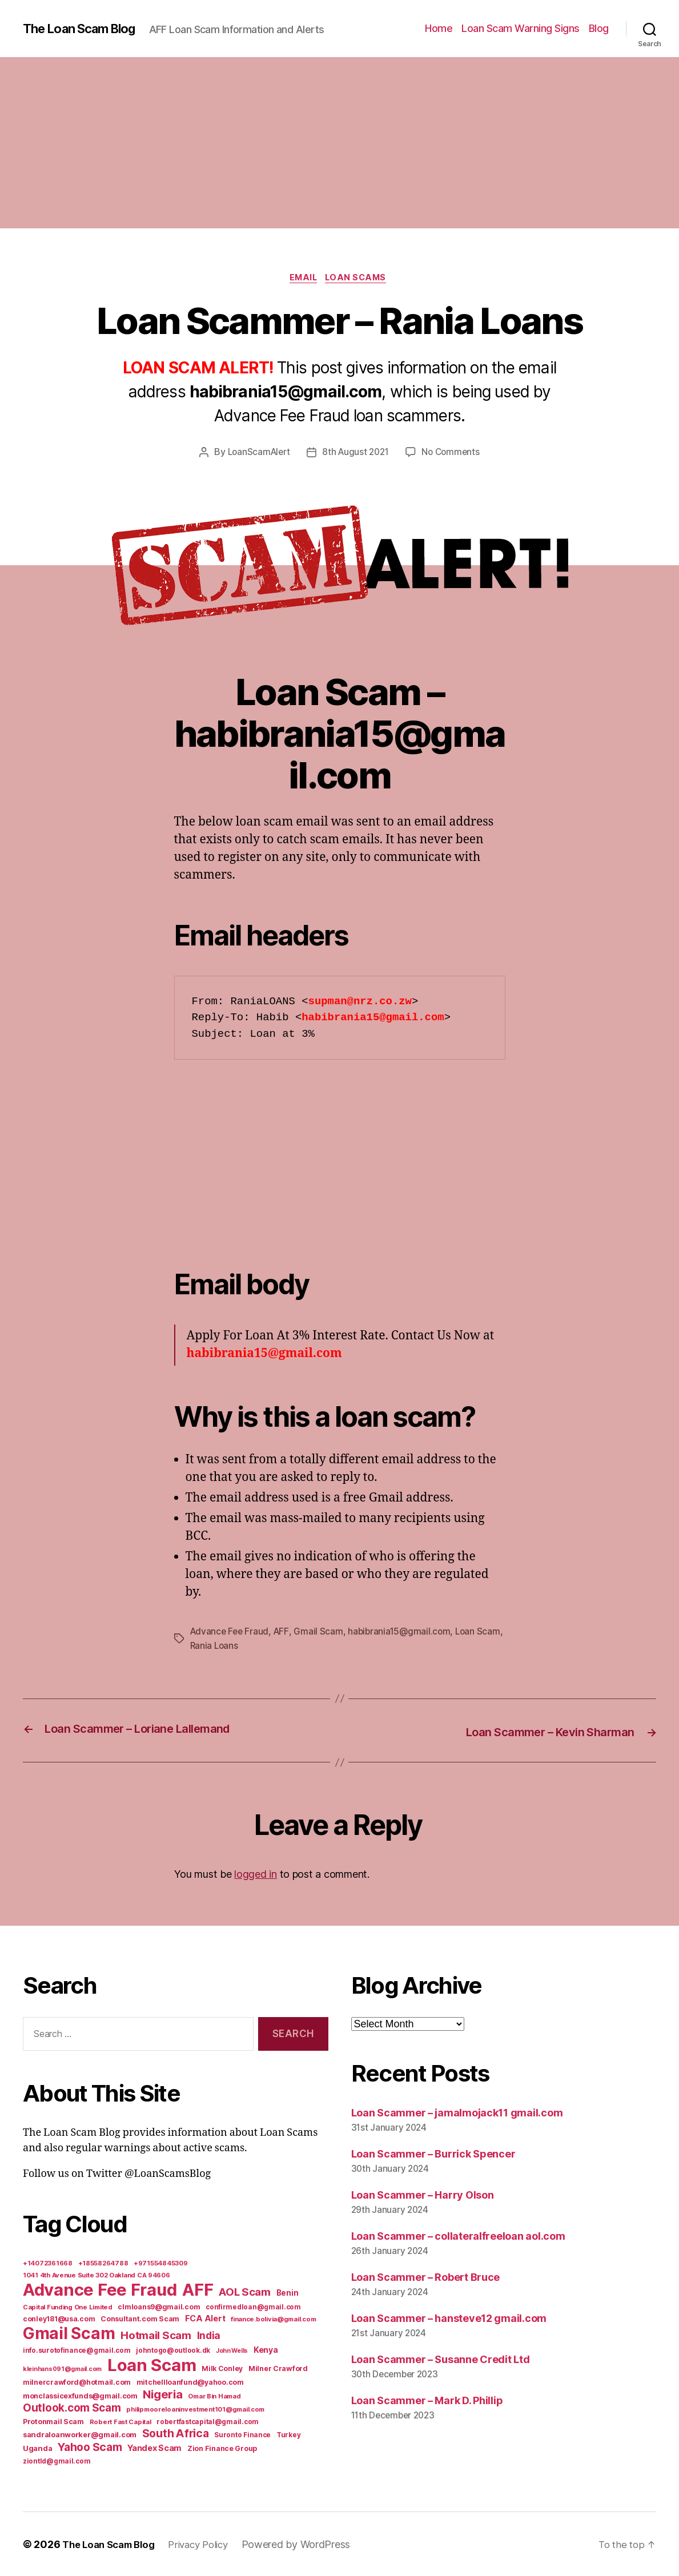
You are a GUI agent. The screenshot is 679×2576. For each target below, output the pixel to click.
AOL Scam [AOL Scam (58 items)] (245, 2291)
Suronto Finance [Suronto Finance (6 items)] (242, 2434)
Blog (599, 28)
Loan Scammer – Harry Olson (422, 2194)
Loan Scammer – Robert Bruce (425, 2277)
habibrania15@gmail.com (403, 1633)
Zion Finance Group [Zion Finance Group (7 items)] (222, 2448)
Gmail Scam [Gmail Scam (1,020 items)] (69, 2332)
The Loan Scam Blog (85, 28)
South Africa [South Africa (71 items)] (175, 2433)
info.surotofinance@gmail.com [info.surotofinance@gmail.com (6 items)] (76, 2350)
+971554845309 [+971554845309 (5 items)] (161, 2263)
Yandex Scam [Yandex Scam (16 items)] (154, 2447)
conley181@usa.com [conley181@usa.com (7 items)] (59, 2318)
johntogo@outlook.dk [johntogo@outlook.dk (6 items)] (173, 2350)
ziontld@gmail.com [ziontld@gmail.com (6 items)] (56, 2461)
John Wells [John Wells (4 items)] (232, 2350)
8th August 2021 (356, 454)
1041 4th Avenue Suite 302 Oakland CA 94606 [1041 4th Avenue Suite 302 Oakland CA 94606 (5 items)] (96, 2275)
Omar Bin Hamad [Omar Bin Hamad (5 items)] (214, 2396)
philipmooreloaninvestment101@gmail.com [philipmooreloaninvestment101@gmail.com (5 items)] (195, 2409)
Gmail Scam (321, 1633)
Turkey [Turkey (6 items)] (288, 2434)
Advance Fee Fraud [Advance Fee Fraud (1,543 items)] (99, 2289)
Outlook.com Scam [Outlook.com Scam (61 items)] (72, 2407)
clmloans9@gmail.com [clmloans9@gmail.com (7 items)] (159, 2306)
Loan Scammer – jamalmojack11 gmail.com (457, 2113)
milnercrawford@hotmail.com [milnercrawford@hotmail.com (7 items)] (77, 2381)
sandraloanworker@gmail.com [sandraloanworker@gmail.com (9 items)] (79, 2433)
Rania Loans (243, 1646)
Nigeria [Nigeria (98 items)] (162, 2393)
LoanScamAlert (256, 454)
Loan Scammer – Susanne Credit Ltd (440, 2359)
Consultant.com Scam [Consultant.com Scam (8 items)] (140, 2318)
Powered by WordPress (310, 2544)
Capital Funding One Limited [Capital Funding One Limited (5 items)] (68, 2307)
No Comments (454, 454)
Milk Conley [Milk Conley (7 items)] (222, 2368)
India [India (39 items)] (209, 2335)
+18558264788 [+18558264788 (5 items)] (103, 2263)
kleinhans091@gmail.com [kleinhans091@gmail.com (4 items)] (62, 2368)
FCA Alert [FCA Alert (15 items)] (205, 2318)
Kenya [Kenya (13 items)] (266, 2349)
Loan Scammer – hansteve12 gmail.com (449, 2318)
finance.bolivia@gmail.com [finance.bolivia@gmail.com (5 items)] (273, 2319)
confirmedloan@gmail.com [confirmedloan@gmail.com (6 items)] (253, 2307)
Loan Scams (359, 279)
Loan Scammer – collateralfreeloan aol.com (458, 2235)
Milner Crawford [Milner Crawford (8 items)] (278, 2368)
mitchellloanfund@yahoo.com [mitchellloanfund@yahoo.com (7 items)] (190, 2381)
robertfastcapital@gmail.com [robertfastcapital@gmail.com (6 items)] (207, 2421)
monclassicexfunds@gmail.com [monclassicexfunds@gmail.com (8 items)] (80, 2395)
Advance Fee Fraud (230, 1633)
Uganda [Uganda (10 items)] (37, 2447)
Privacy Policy (209, 2544)
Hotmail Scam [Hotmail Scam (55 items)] (155, 2334)
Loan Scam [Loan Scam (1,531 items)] (151, 2364)
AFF (284, 1633)
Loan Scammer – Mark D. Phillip (427, 2400)
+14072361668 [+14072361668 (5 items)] (48, 2263)
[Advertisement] (339, 143)
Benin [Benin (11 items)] (287, 2292)
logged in (255, 1874)
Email (302, 279)
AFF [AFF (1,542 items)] (197, 2289)
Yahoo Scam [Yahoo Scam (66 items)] (90, 2446)
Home (438, 28)
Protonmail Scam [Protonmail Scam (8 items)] (53, 2421)
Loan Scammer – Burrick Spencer (433, 2153)
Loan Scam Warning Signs (520, 28)
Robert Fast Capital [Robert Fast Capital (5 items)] (120, 2421)
